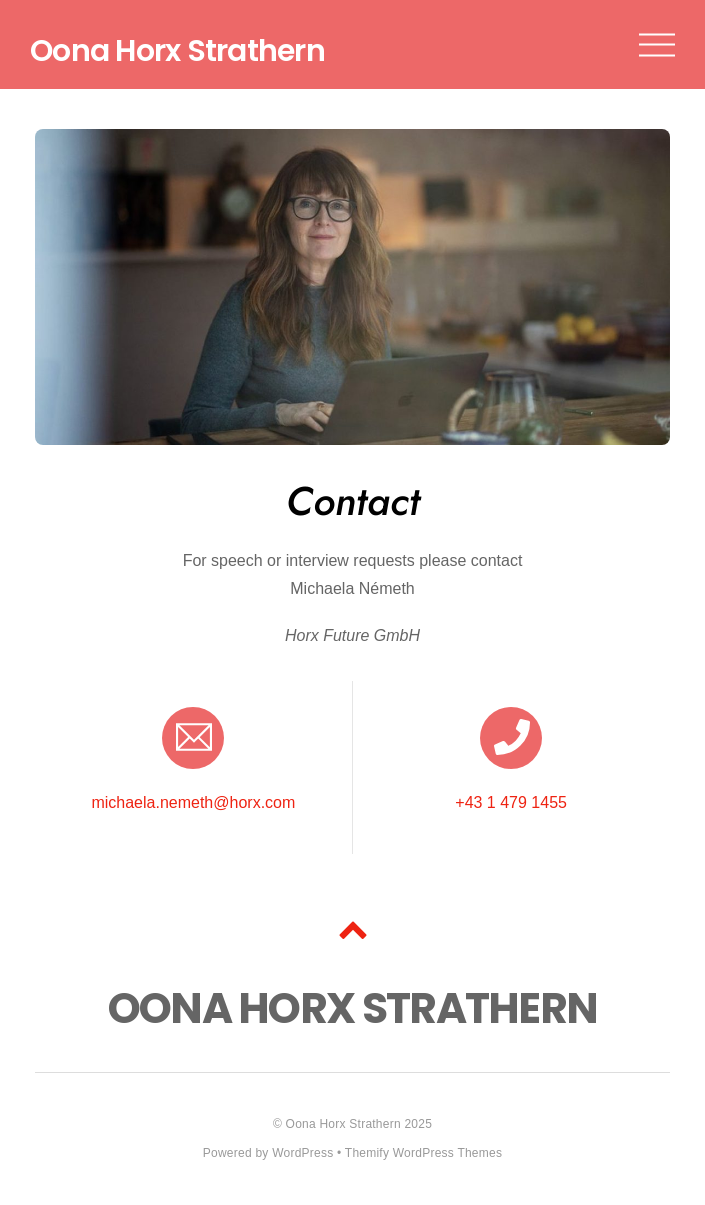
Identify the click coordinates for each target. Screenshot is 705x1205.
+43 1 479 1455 (511, 802)
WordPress (302, 1153)
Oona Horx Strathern (343, 1124)
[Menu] (657, 44)
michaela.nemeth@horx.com (193, 802)
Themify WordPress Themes (423, 1153)
